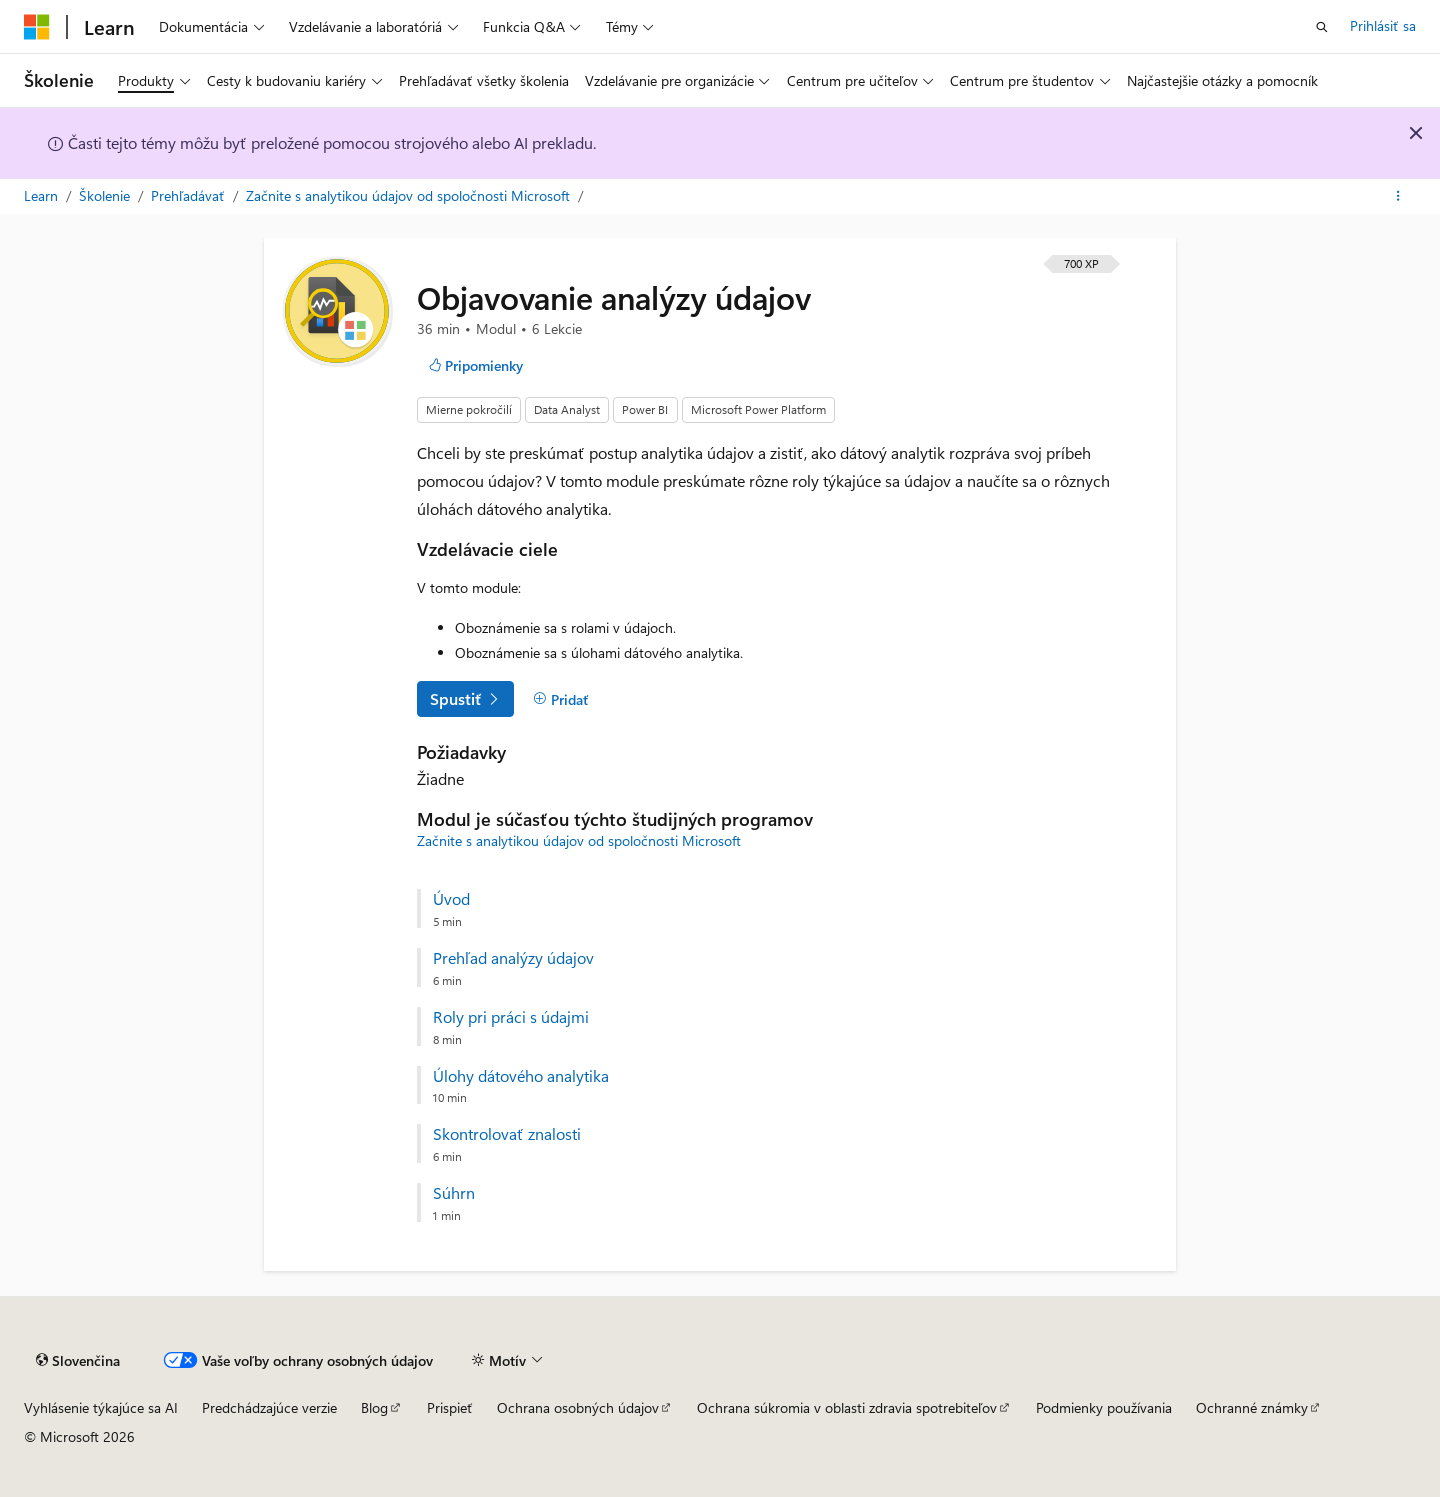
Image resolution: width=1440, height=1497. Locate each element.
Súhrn (454, 1193)
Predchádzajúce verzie (269, 1407)
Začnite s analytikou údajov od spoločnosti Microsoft (410, 195)
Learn (43, 195)
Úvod (451, 899)
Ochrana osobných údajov (578, 1407)
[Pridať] (561, 699)
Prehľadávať (190, 195)
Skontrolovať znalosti (507, 1134)
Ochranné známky (1252, 1407)
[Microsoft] (37, 27)
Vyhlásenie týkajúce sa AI (101, 1407)
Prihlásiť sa (1383, 25)
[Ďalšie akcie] (1398, 197)
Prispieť (450, 1407)
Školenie (106, 195)
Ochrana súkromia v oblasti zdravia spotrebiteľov (847, 1407)
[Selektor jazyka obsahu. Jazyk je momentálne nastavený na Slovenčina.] (78, 1361)
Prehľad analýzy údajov (513, 958)
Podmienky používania (1104, 1407)
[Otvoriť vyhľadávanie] (1322, 27)
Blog (374, 1407)
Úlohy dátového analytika (521, 1076)
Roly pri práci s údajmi (511, 1017)
